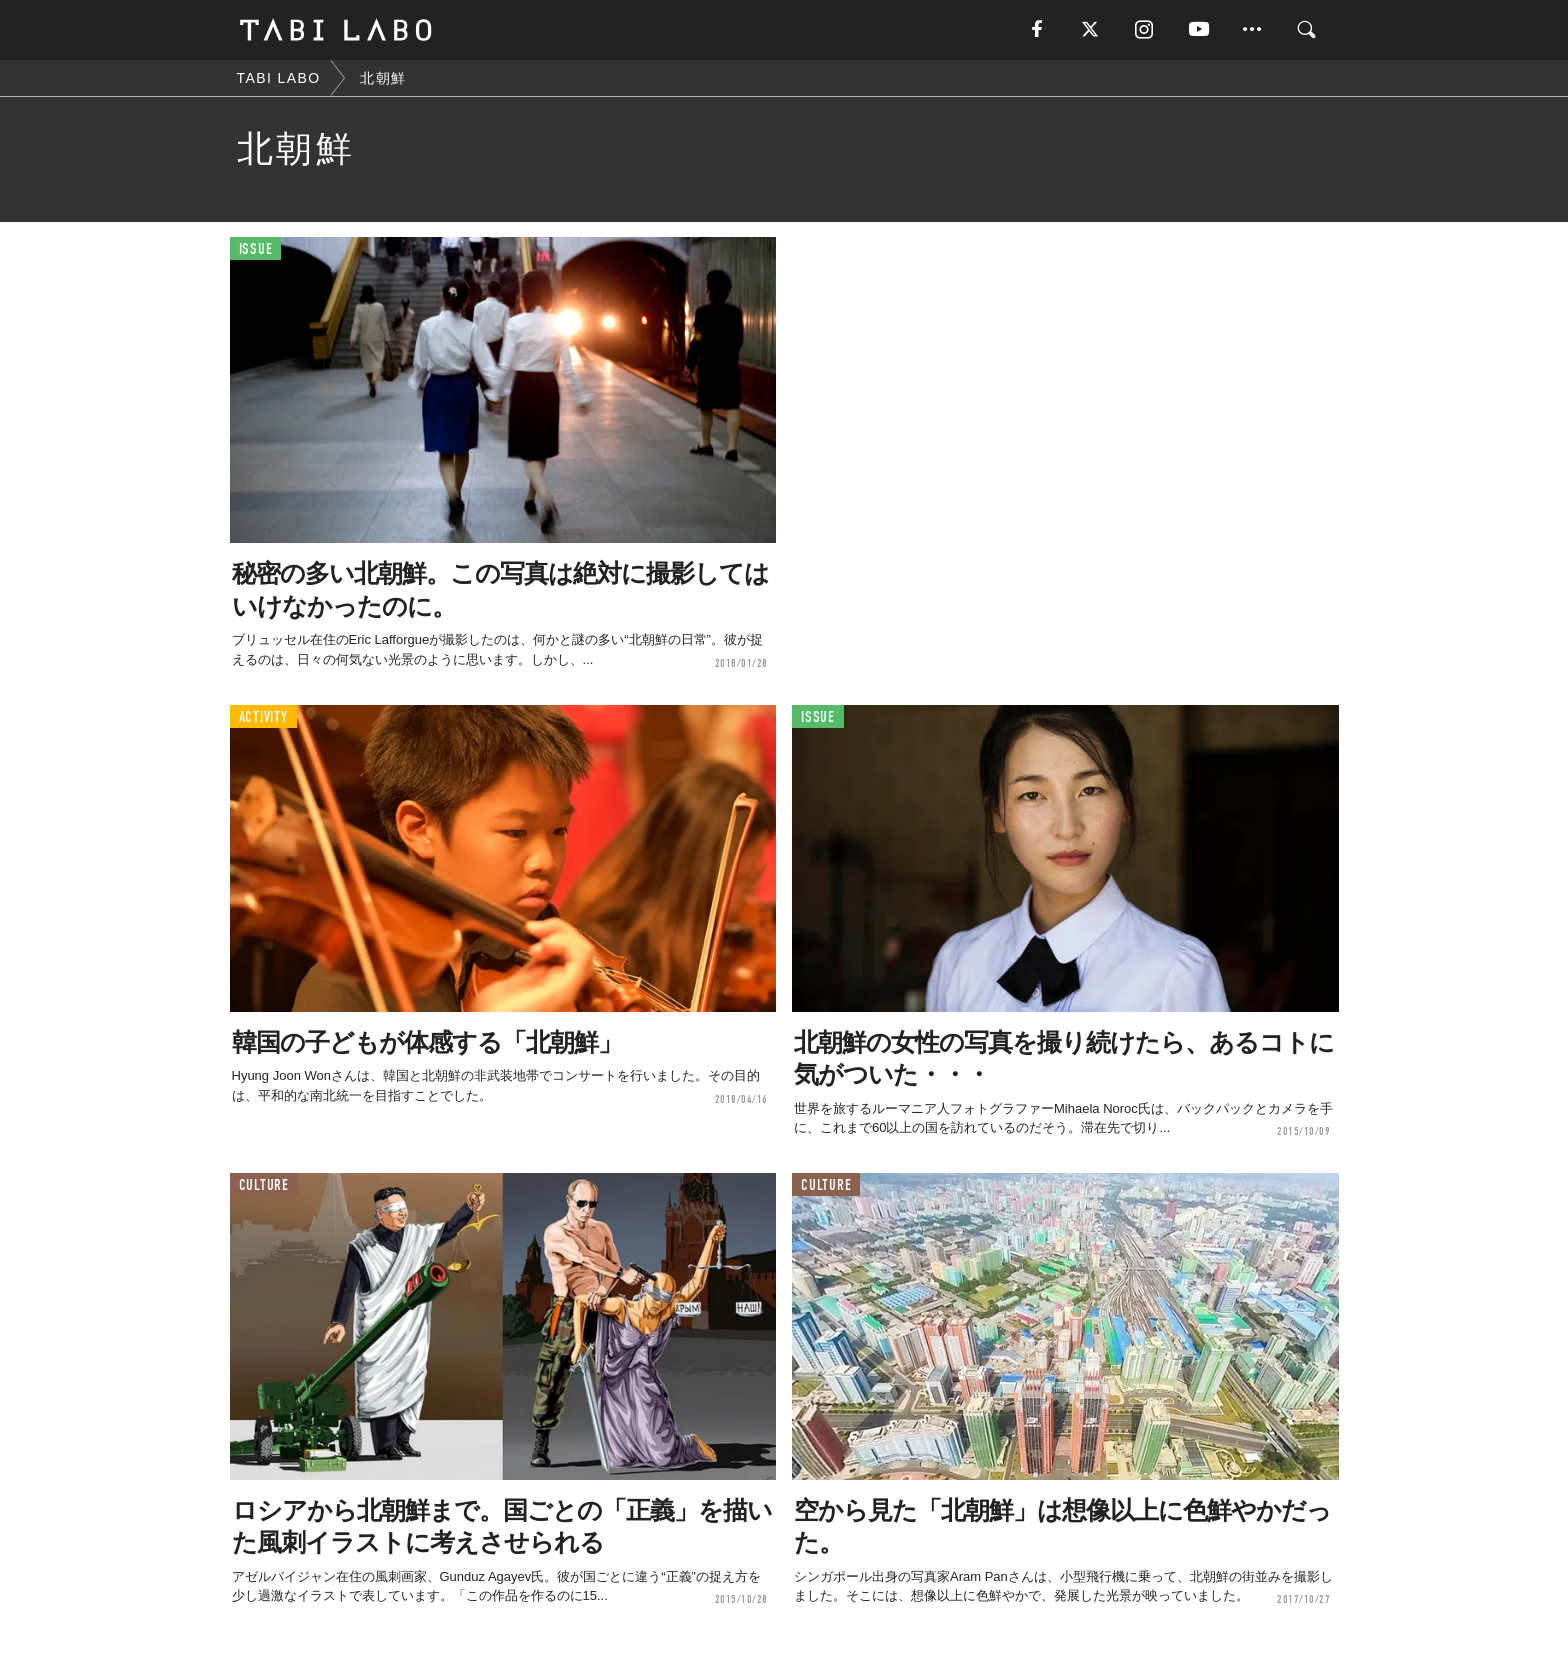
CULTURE (264, 1185)
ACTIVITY (263, 717)
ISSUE (256, 249)
